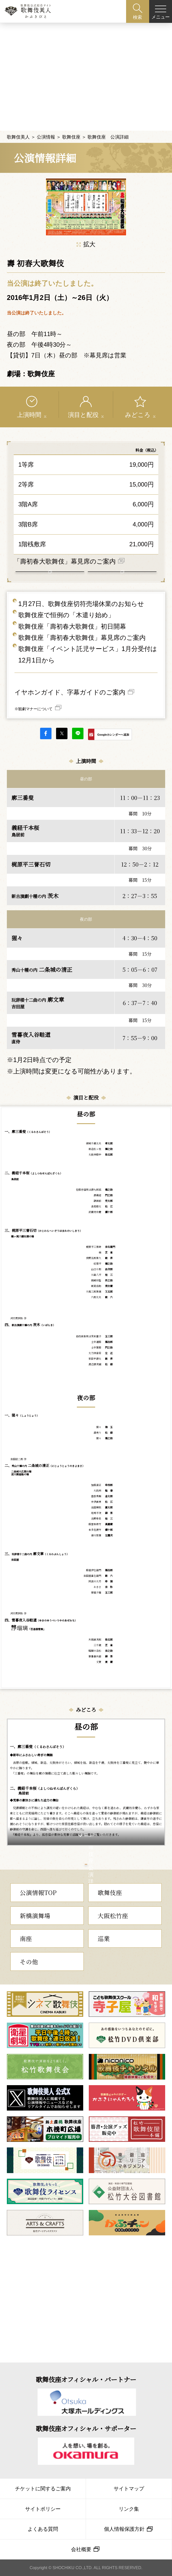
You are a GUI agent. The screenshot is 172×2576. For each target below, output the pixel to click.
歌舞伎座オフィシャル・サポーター (86, 2428)
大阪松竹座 (113, 1939)
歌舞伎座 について (120, 558)
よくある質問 (43, 2529)
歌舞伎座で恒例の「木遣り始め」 (66, 611)
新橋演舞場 (35, 1939)
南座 (26, 1962)
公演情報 (46, 113)
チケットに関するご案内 (43, 2488)
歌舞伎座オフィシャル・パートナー (86, 2379)
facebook (45, 730)
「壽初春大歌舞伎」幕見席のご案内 (65, 537)
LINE (77, 730)
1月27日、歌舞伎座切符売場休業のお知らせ (81, 600)
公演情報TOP (38, 1916)
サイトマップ (129, 2488)
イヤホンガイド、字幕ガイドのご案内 (69, 688)
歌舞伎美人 (18, 113)
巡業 (104, 1962)
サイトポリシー (43, 2509)
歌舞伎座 (71, 113)
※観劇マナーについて (33, 705)
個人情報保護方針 (124, 2529)
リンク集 (129, 2509)
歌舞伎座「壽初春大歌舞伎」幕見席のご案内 (82, 634)
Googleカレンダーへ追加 (113, 731)
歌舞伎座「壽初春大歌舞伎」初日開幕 (72, 622)
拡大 (86, 221)
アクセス (47, 558)
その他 (29, 1985)
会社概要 (81, 2549)
